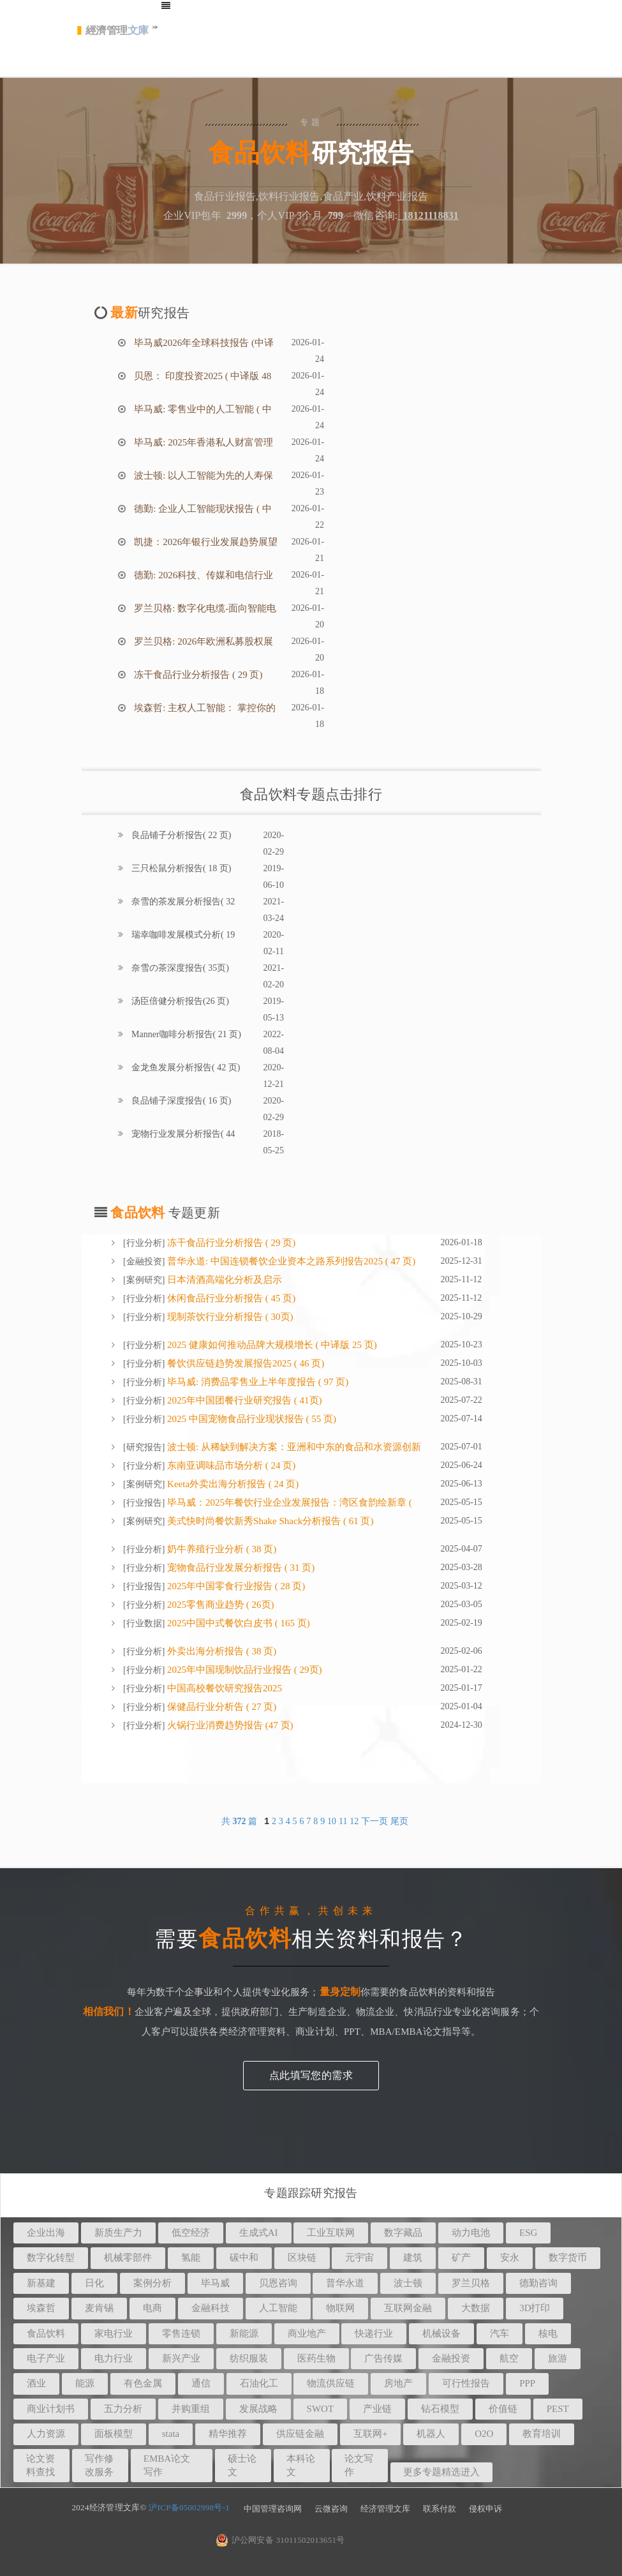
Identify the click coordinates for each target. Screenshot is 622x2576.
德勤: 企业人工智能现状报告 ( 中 (202, 509)
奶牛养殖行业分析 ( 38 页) (220, 1549)
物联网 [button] (340, 2308)
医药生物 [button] (316, 2358)
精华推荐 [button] (228, 2434)
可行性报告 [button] (466, 2383)
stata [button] (171, 2434)
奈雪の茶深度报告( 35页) (179, 968)
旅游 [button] (557, 2358)
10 (331, 1821)
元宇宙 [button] (359, 2257)
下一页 (374, 1821)
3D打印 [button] (534, 2308)
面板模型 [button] (113, 2434)
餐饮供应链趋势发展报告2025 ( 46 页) (244, 1363)
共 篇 (240, 1821)
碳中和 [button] (244, 2257)
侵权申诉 (485, 2508)
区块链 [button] (302, 2257)
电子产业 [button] (46, 2358)
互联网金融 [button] (408, 2308)
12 (354, 1821)
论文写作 (358, 2465)
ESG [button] (528, 2233)
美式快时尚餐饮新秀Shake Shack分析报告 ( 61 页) (269, 1521)
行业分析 (144, 1243)
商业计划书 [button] (51, 2409)
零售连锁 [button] (181, 2333)
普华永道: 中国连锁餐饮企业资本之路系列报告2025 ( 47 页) (290, 1261)
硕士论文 (242, 2465)
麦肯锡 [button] (99, 2308)
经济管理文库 (385, 2508)
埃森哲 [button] (41, 2308)
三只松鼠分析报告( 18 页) (181, 868)
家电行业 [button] (113, 2333)
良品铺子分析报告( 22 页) (181, 835)
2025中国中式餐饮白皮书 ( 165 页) (237, 1623)
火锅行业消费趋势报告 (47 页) (229, 1725)
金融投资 (144, 1261)
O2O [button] (484, 2434)
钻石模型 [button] (440, 2409)
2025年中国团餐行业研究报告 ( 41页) (243, 1400)
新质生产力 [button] (118, 2233)
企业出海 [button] (46, 2233)
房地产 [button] (398, 2383)
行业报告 (144, 1503)
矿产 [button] (461, 2257)
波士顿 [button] (408, 2283)
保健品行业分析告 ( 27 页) (220, 1707)
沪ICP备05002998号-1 (189, 2507)
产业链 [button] (377, 2409)
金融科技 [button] (210, 2308)
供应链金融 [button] (300, 2434)
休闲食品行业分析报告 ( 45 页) (230, 1298)
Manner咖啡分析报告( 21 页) (185, 1034)
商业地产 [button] (307, 2333)
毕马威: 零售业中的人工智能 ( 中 (202, 409)
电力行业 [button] (113, 2358)
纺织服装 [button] (249, 2358)
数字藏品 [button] (403, 2233)
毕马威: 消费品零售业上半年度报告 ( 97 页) (256, 1382)
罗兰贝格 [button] (471, 2283)
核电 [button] (548, 2333)
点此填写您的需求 (311, 2075)
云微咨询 (331, 2508)
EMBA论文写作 (167, 2465)
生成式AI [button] (258, 2233)
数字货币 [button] (568, 2257)
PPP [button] (527, 2383)
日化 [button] (94, 2283)
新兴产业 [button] (181, 2358)
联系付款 (439, 2508)
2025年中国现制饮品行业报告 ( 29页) (243, 1670)
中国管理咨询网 (273, 2508)
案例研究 (144, 1280)
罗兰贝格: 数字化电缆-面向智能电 (204, 608)
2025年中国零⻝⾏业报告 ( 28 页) (235, 1586)
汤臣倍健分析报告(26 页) (179, 1001)
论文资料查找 (40, 2465)
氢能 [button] (190, 2257)
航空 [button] (509, 2358)
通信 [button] (201, 2383)
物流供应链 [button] (331, 2383)
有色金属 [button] (143, 2383)
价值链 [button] (503, 2409)
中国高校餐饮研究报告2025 (223, 1688)
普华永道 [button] (345, 2283)
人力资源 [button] (46, 2434)
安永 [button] (509, 2257)
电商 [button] (152, 2308)
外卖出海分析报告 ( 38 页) (220, 1651)
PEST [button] (558, 2409)
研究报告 (144, 1447)
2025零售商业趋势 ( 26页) (219, 1604)
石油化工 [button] (259, 2383)
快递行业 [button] (374, 2333)
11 (343, 1821)
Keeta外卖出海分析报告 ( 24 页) (232, 1484)
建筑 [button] (412, 2257)
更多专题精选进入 (441, 2472)
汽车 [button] (499, 2333)
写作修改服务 (99, 2465)
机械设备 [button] (441, 2333)
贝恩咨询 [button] (278, 2283)
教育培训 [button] (541, 2434)
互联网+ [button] (370, 2434)
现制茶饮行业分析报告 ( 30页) (229, 1317)
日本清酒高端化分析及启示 (223, 1280)
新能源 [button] (244, 2333)
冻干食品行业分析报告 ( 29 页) (197, 675)
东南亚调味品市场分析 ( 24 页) (230, 1465)
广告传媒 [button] (383, 2358)
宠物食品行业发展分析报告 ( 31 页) (240, 1567)
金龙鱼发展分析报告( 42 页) (185, 1067)
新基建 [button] (41, 2283)
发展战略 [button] (258, 2409)
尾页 (399, 1821)
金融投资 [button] (451, 2358)
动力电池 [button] (471, 2233)
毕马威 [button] (215, 2283)
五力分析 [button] (123, 2409)
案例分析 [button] (152, 2283)
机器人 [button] (431, 2434)
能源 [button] (84, 2383)
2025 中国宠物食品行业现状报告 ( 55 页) (250, 1419)
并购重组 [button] (191, 2409)
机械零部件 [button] (128, 2257)
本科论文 (300, 2465)
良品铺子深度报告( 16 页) (181, 1100)
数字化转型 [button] (51, 2257)
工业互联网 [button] (331, 2233)
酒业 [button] (36, 2383)
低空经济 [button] (191, 2233)
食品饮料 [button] (46, 2333)
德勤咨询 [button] (538, 2283)
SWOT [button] (320, 2409)
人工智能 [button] (278, 2308)
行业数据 (144, 1623)
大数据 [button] (475, 2308)
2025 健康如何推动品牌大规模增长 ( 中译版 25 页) (271, 1345)
